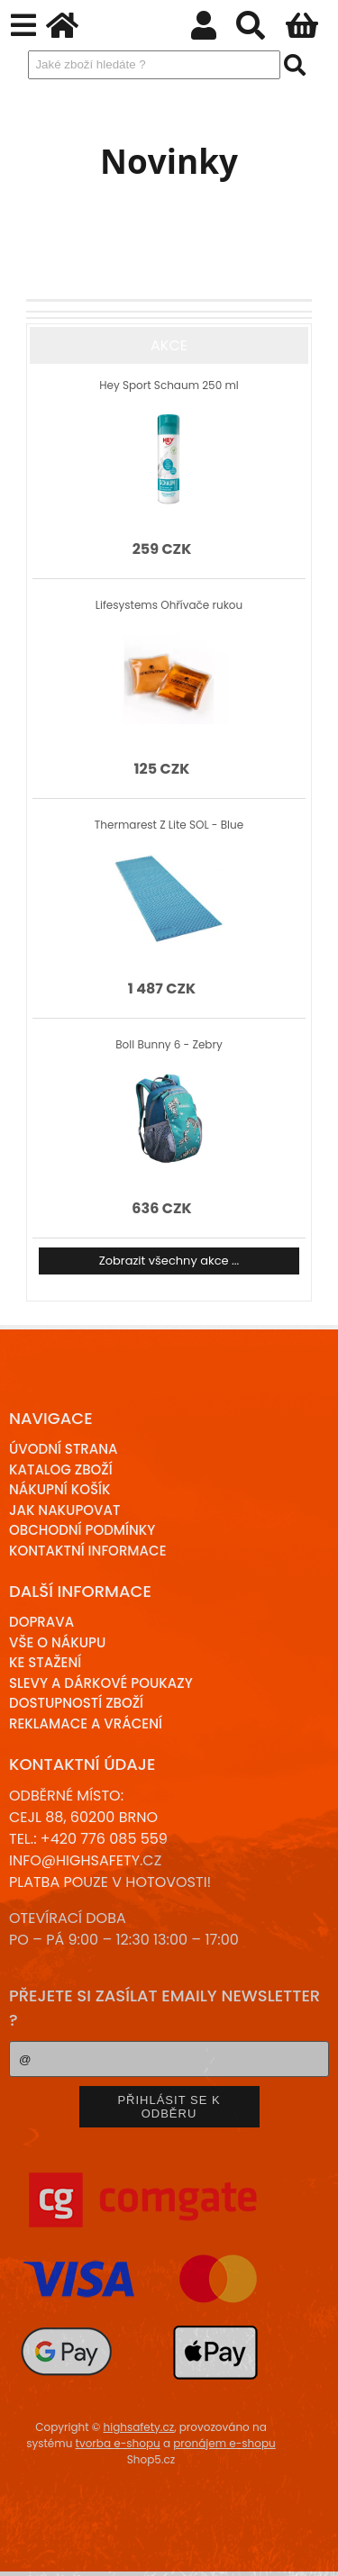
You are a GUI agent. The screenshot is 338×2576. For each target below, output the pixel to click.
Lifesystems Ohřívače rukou (169, 604)
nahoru (310, 2548)
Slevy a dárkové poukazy (101, 1682)
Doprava (41, 1621)
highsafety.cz (139, 2427)
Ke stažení (45, 1662)
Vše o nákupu (57, 1642)
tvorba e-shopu (118, 2443)
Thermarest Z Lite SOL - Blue (169, 824)
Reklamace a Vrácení (85, 1723)
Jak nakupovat (64, 1510)
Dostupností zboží (76, 1702)
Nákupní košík (60, 1489)
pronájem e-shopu (224, 2443)
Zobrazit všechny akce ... (169, 1260)
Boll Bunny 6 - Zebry (168, 1044)
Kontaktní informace (88, 1550)
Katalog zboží (61, 1469)
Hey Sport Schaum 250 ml (168, 385)
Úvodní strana (63, 1448)
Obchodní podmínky (82, 1529)
